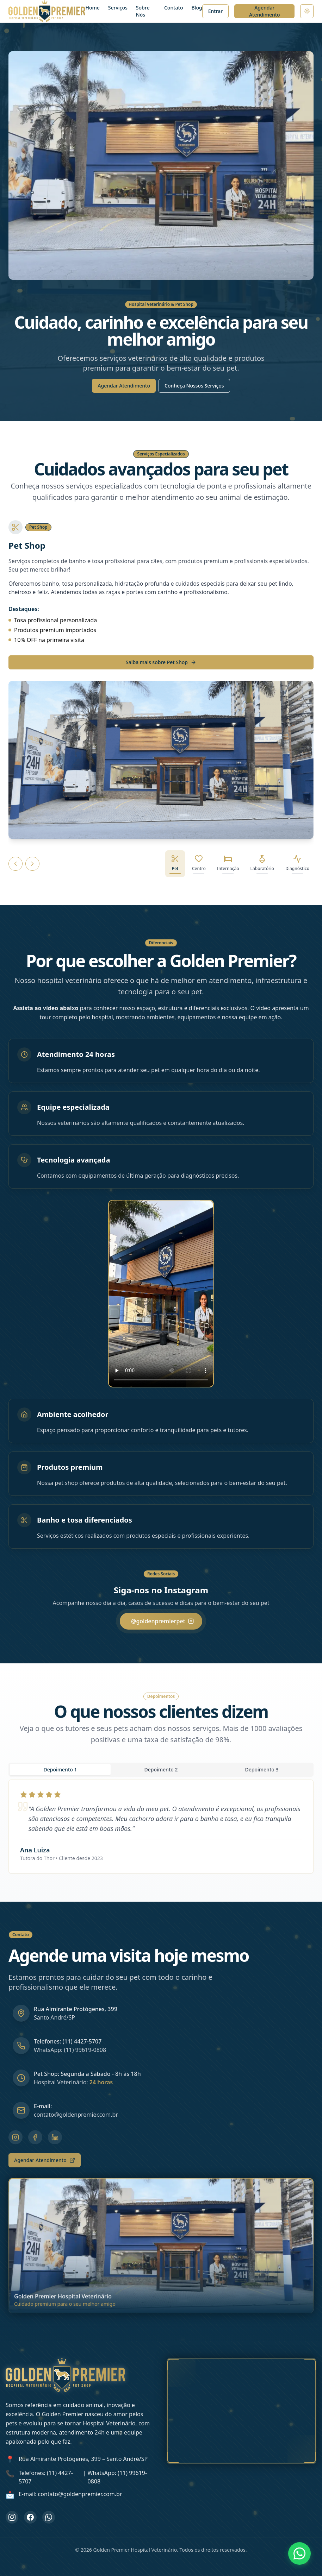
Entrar (215, 11)
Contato (173, 7)
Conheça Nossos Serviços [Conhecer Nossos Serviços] (194, 385)
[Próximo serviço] (32, 864)
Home (92, 7)
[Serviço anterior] (15, 864)
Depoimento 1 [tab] (60, 1769)
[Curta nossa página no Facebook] (30, 2517)
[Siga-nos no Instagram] (12, 2517)
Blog (196, 7)
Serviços (118, 7)
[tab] (175, 863)
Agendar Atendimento (264, 11)
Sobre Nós (143, 11)
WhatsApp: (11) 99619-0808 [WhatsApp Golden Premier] (117, 2477)
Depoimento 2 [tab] (161, 1769)
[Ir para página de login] (215, 11)
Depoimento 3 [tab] (262, 1769)
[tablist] (161, 1770)
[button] (161, 1293)
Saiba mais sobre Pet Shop (161, 662)
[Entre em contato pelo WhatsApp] (48, 2517)
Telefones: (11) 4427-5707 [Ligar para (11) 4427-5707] (46, 2477)
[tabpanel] (161, 1826)
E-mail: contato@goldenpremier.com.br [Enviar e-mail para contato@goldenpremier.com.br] (70, 2494)
